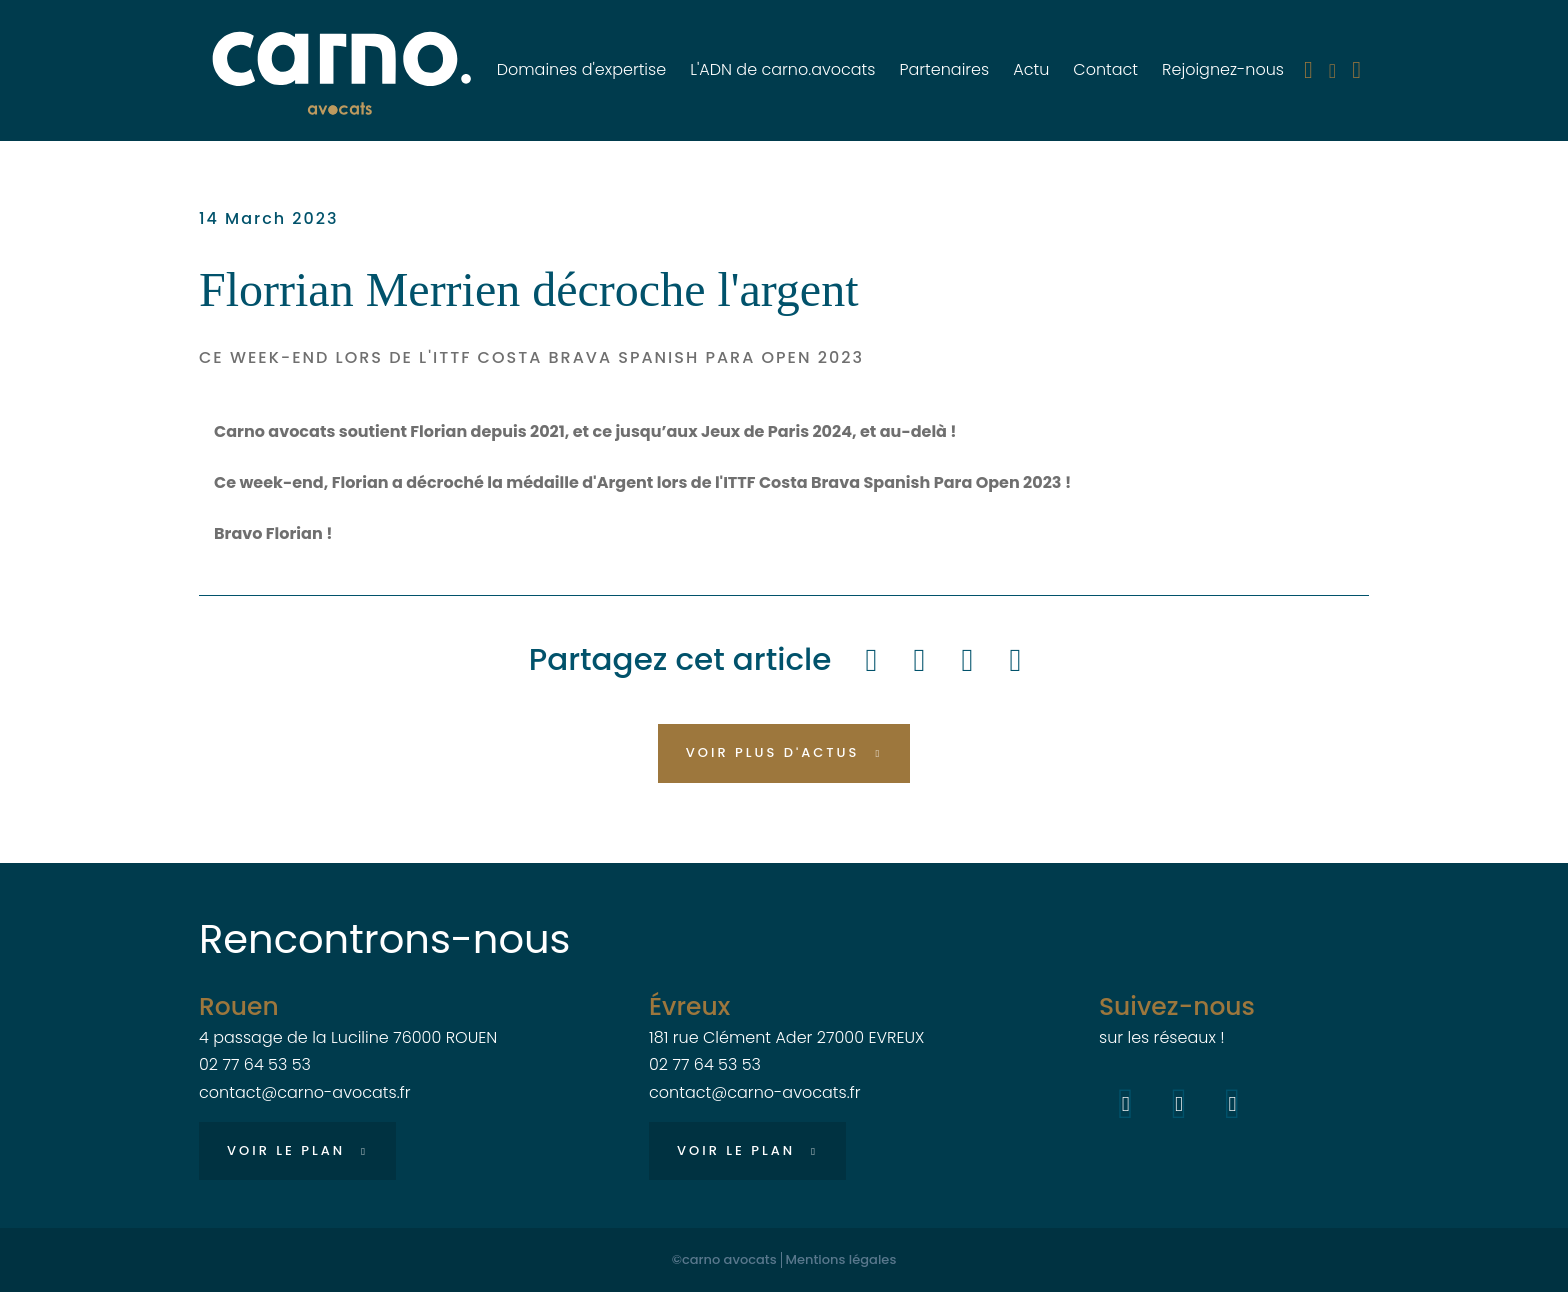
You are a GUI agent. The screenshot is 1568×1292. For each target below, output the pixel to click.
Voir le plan (286, 1150)
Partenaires (944, 70)
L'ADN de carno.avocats (782, 70)
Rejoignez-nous (1223, 70)
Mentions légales (841, 1260)
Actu (1031, 70)
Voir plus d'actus (773, 752)
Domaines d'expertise (582, 70)
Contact (1105, 70)
